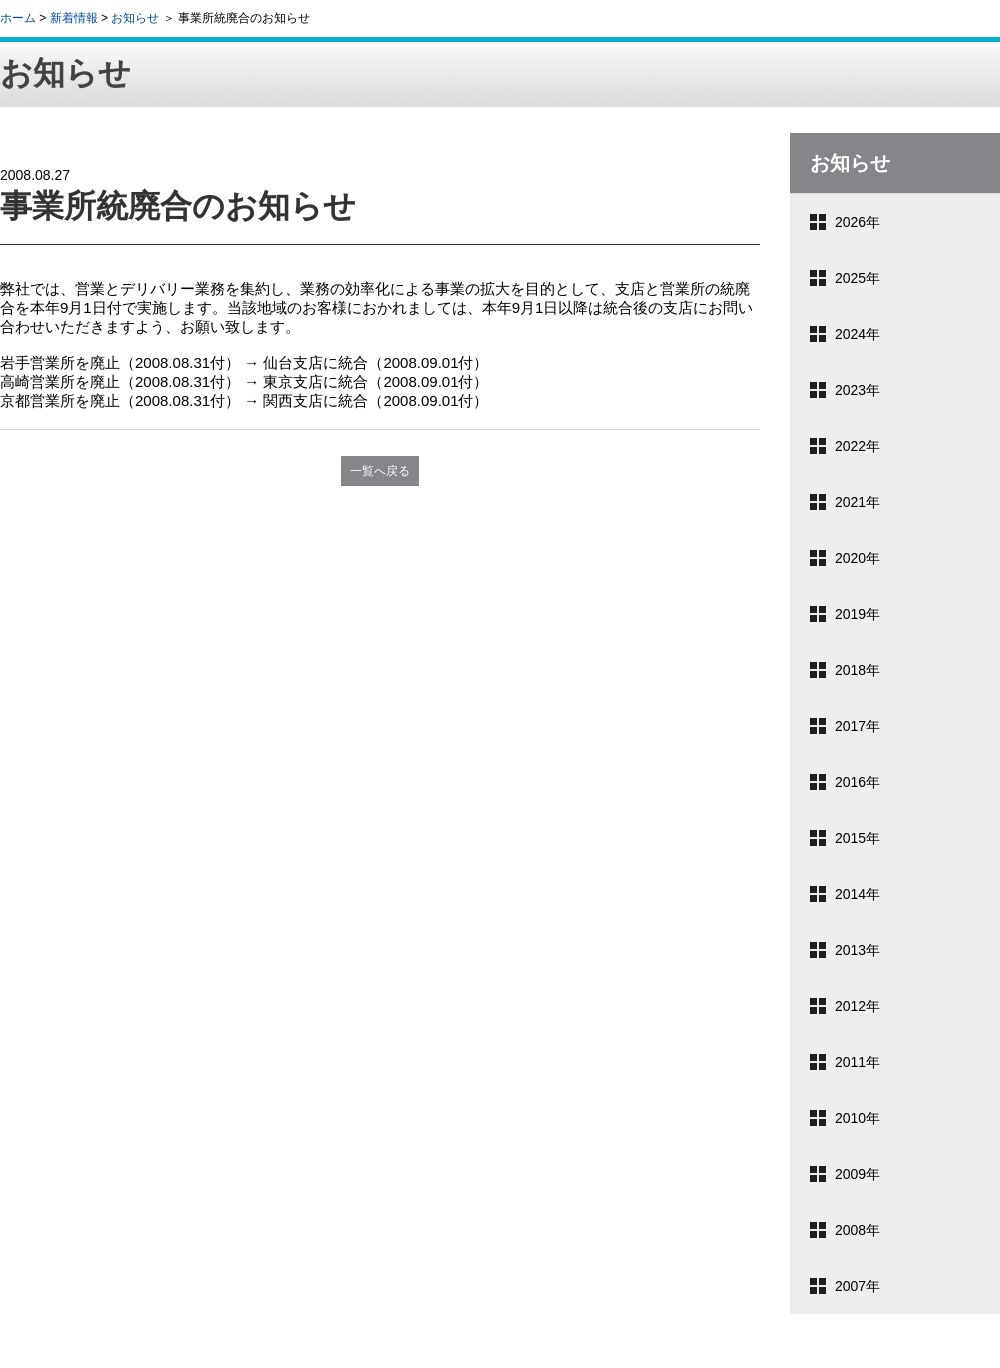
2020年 (857, 558)
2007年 (857, 1286)
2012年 (857, 1006)
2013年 (857, 950)
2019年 (857, 614)
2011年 (857, 1062)
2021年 (857, 502)
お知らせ (135, 18)
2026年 (857, 222)
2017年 (857, 726)
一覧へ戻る (380, 471)
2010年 (857, 1118)
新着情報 (74, 18)
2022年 (857, 446)
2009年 (857, 1174)
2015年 (857, 838)
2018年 (857, 670)
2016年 (857, 782)
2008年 (857, 1230)
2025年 (857, 278)
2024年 (857, 334)
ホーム (18, 18)
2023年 (857, 390)
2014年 (857, 894)
